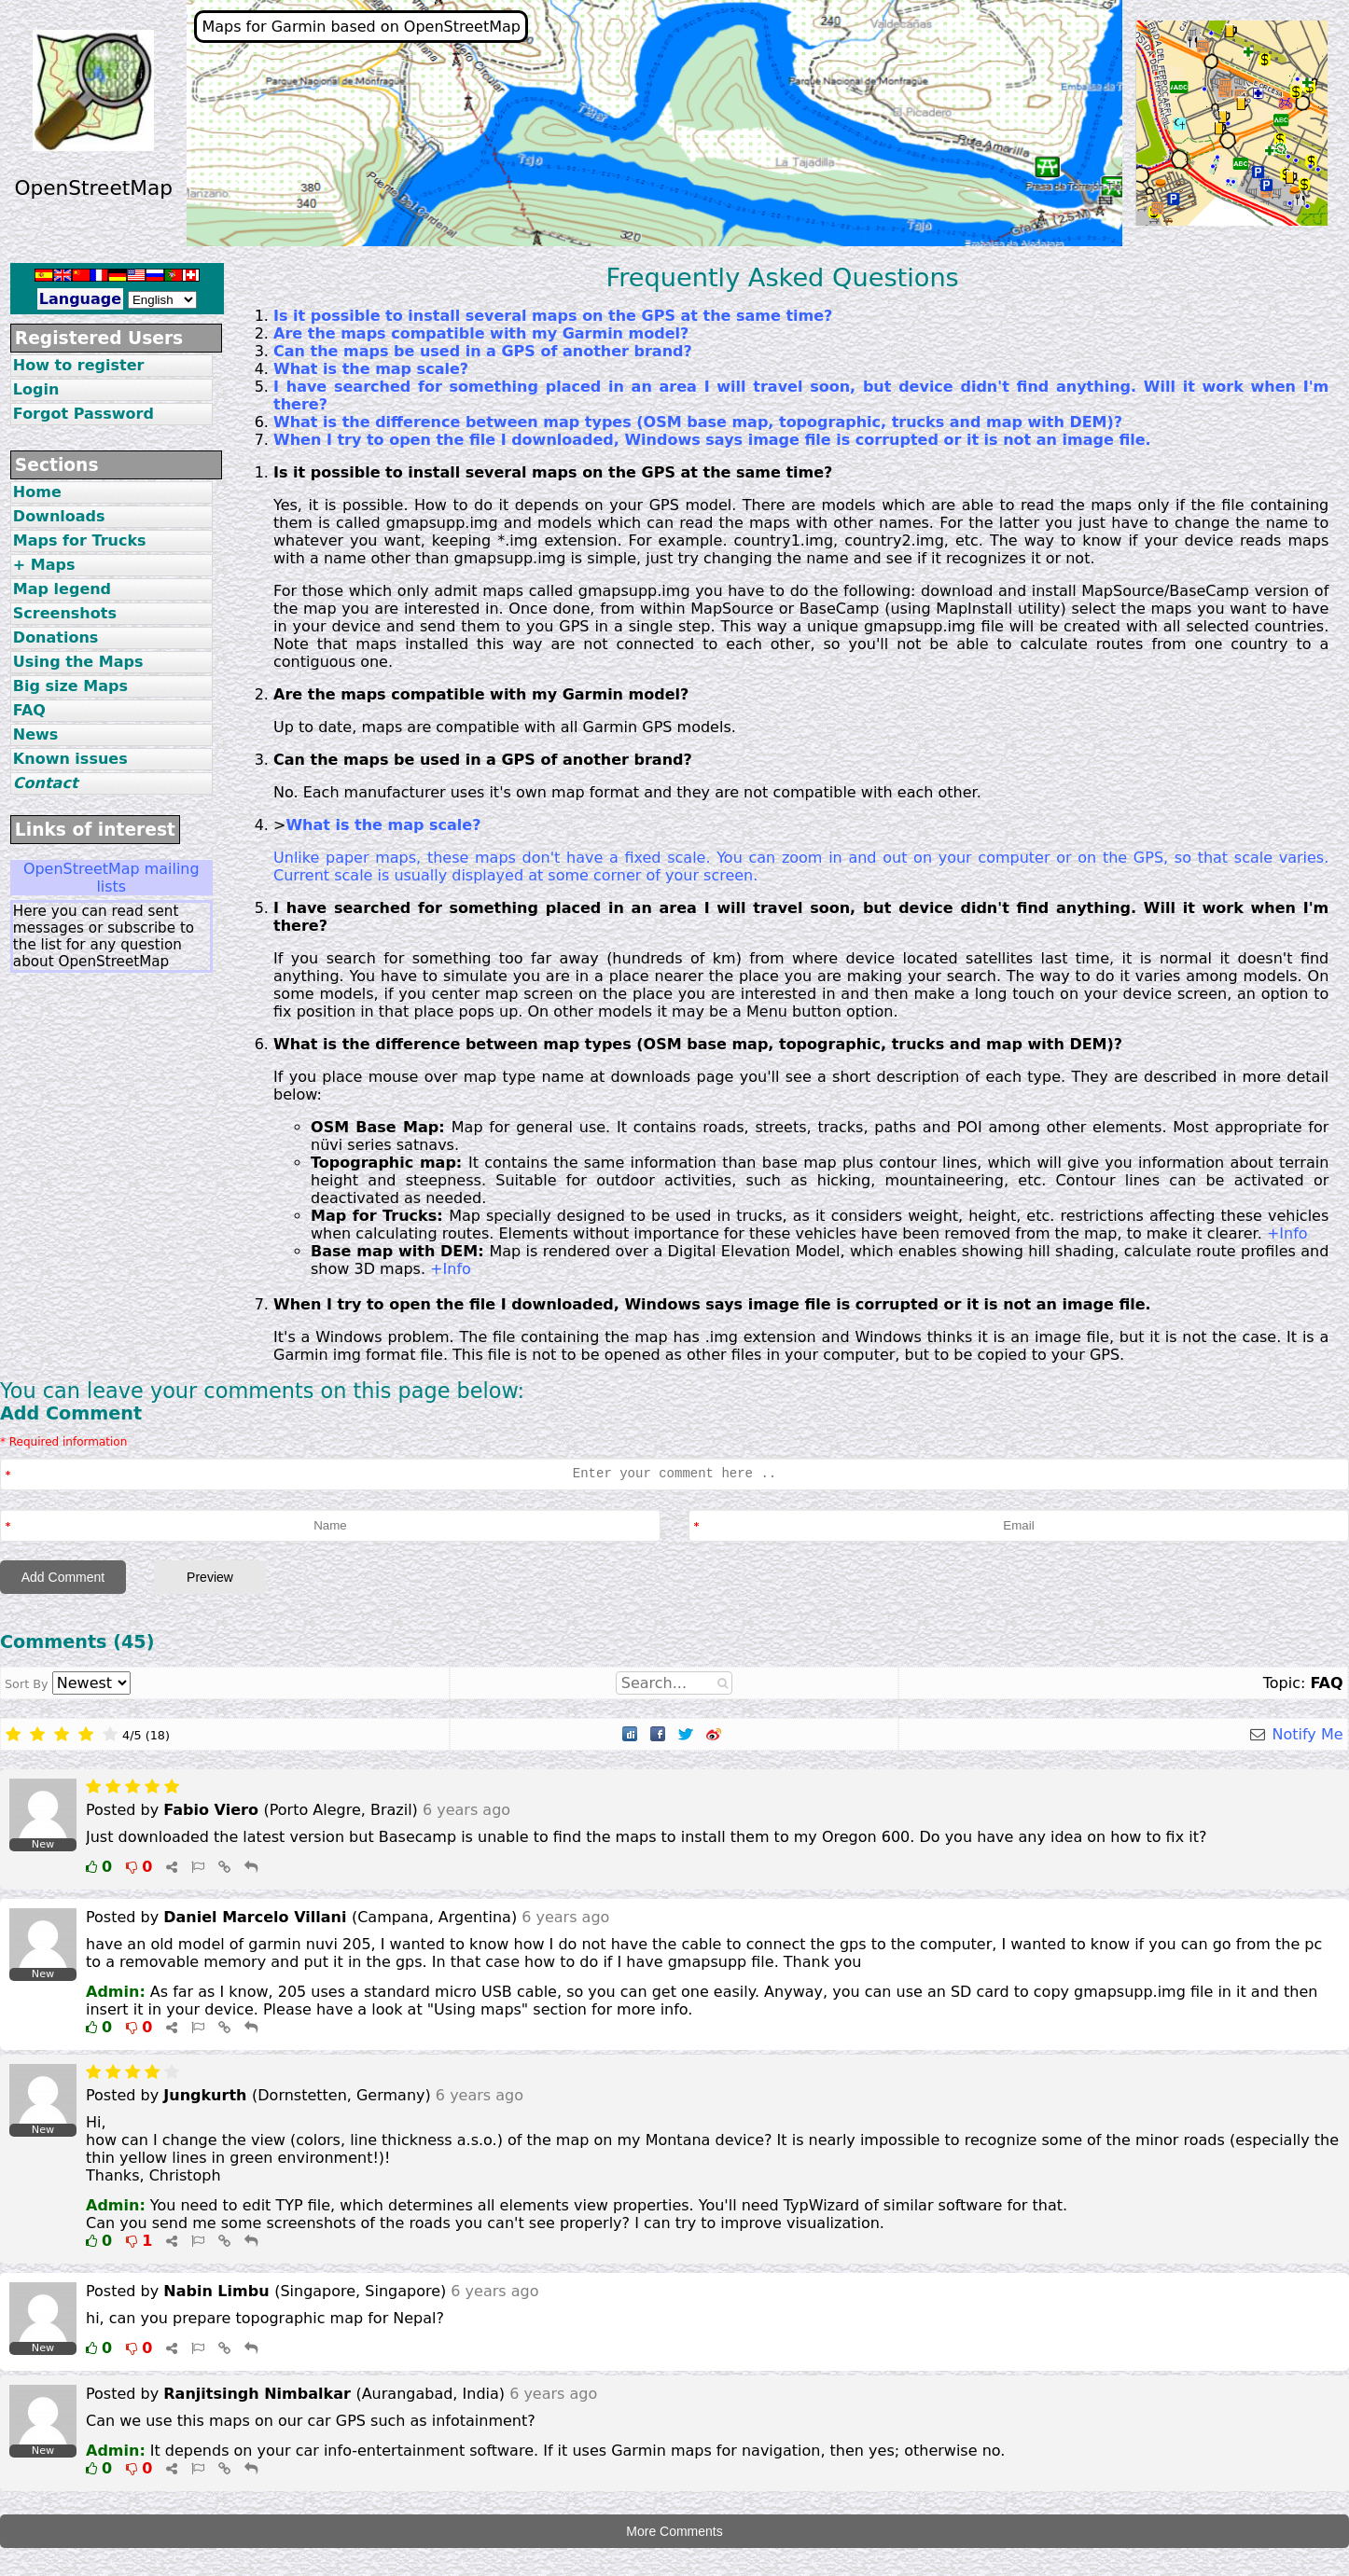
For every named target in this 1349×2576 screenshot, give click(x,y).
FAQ (29, 710)
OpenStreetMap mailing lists (111, 877)
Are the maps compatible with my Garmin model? (480, 333)
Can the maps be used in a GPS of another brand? (482, 351)
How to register (79, 365)
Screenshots (65, 613)
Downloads (59, 516)
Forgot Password (83, 413)
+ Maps (44, 565)
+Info (1287, 1233)
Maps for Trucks (79, 540)
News (36, 734)
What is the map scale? (370, 369)
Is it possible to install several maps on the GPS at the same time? (552, 316)
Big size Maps (70, 686)
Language (80, 299)
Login (36, 389)
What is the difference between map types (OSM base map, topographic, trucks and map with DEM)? (697, 422)
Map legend (62, 589)
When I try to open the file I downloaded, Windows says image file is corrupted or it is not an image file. (712, 440)
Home (37, 492)
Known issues (70, 759)
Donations (56, 637)
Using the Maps (78, 662)
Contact (45, 783)
